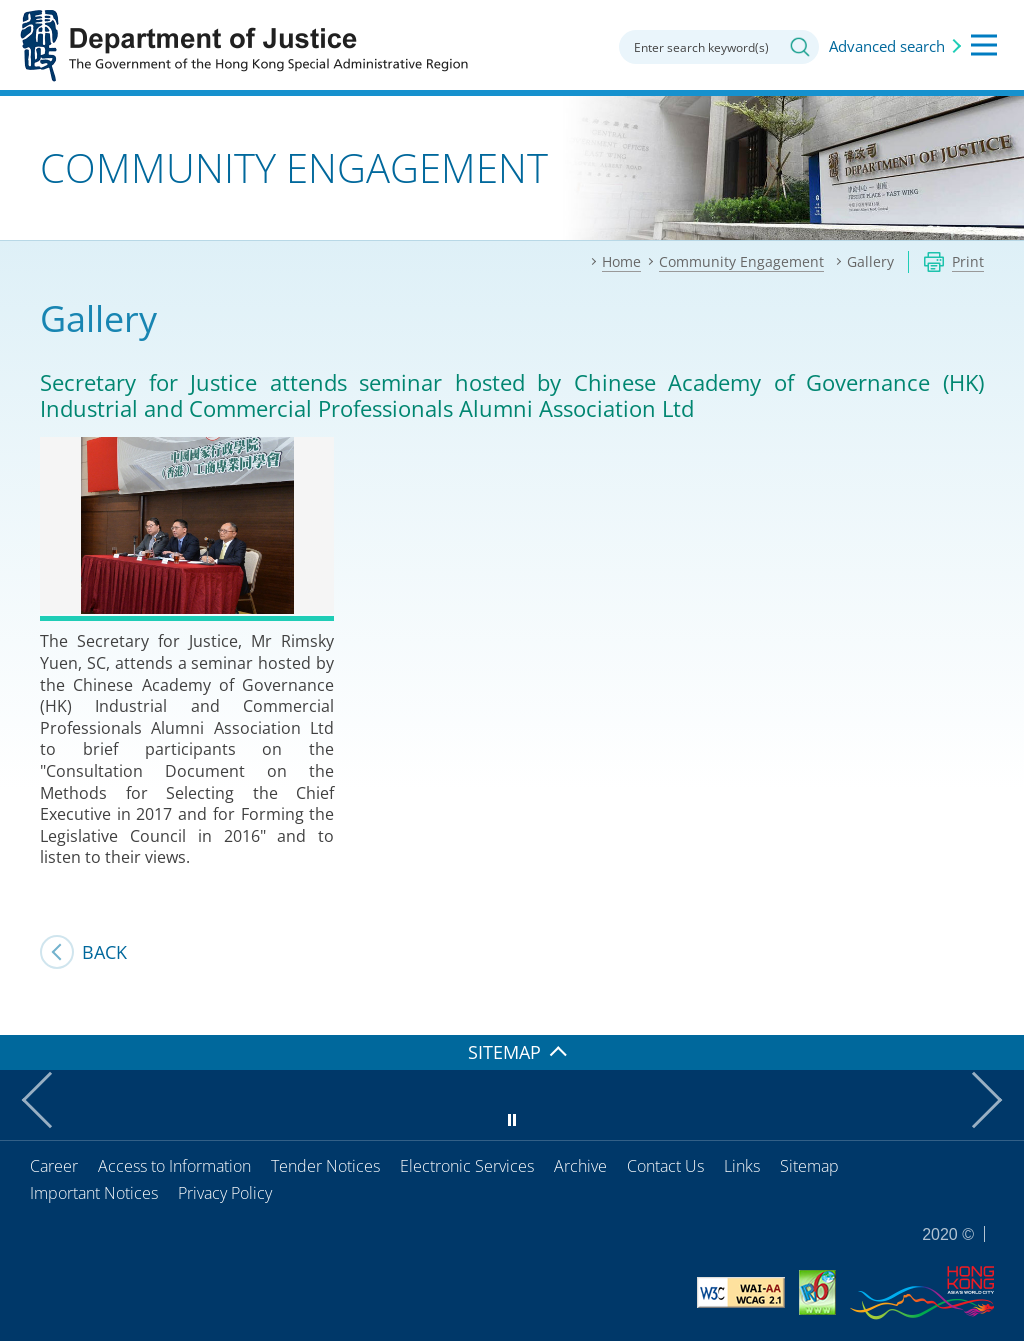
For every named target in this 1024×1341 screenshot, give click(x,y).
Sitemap (809, 1166)
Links (742, 1166)
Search (800, 47)
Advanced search (887, 46)
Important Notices (94, 1193)
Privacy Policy (225, 1193)
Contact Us (665, 1166)
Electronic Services (467, 1166)
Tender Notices (325, 1166)
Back (104, 952)
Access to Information (174, 1166)
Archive (580, 1166)
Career (54, 1166)
